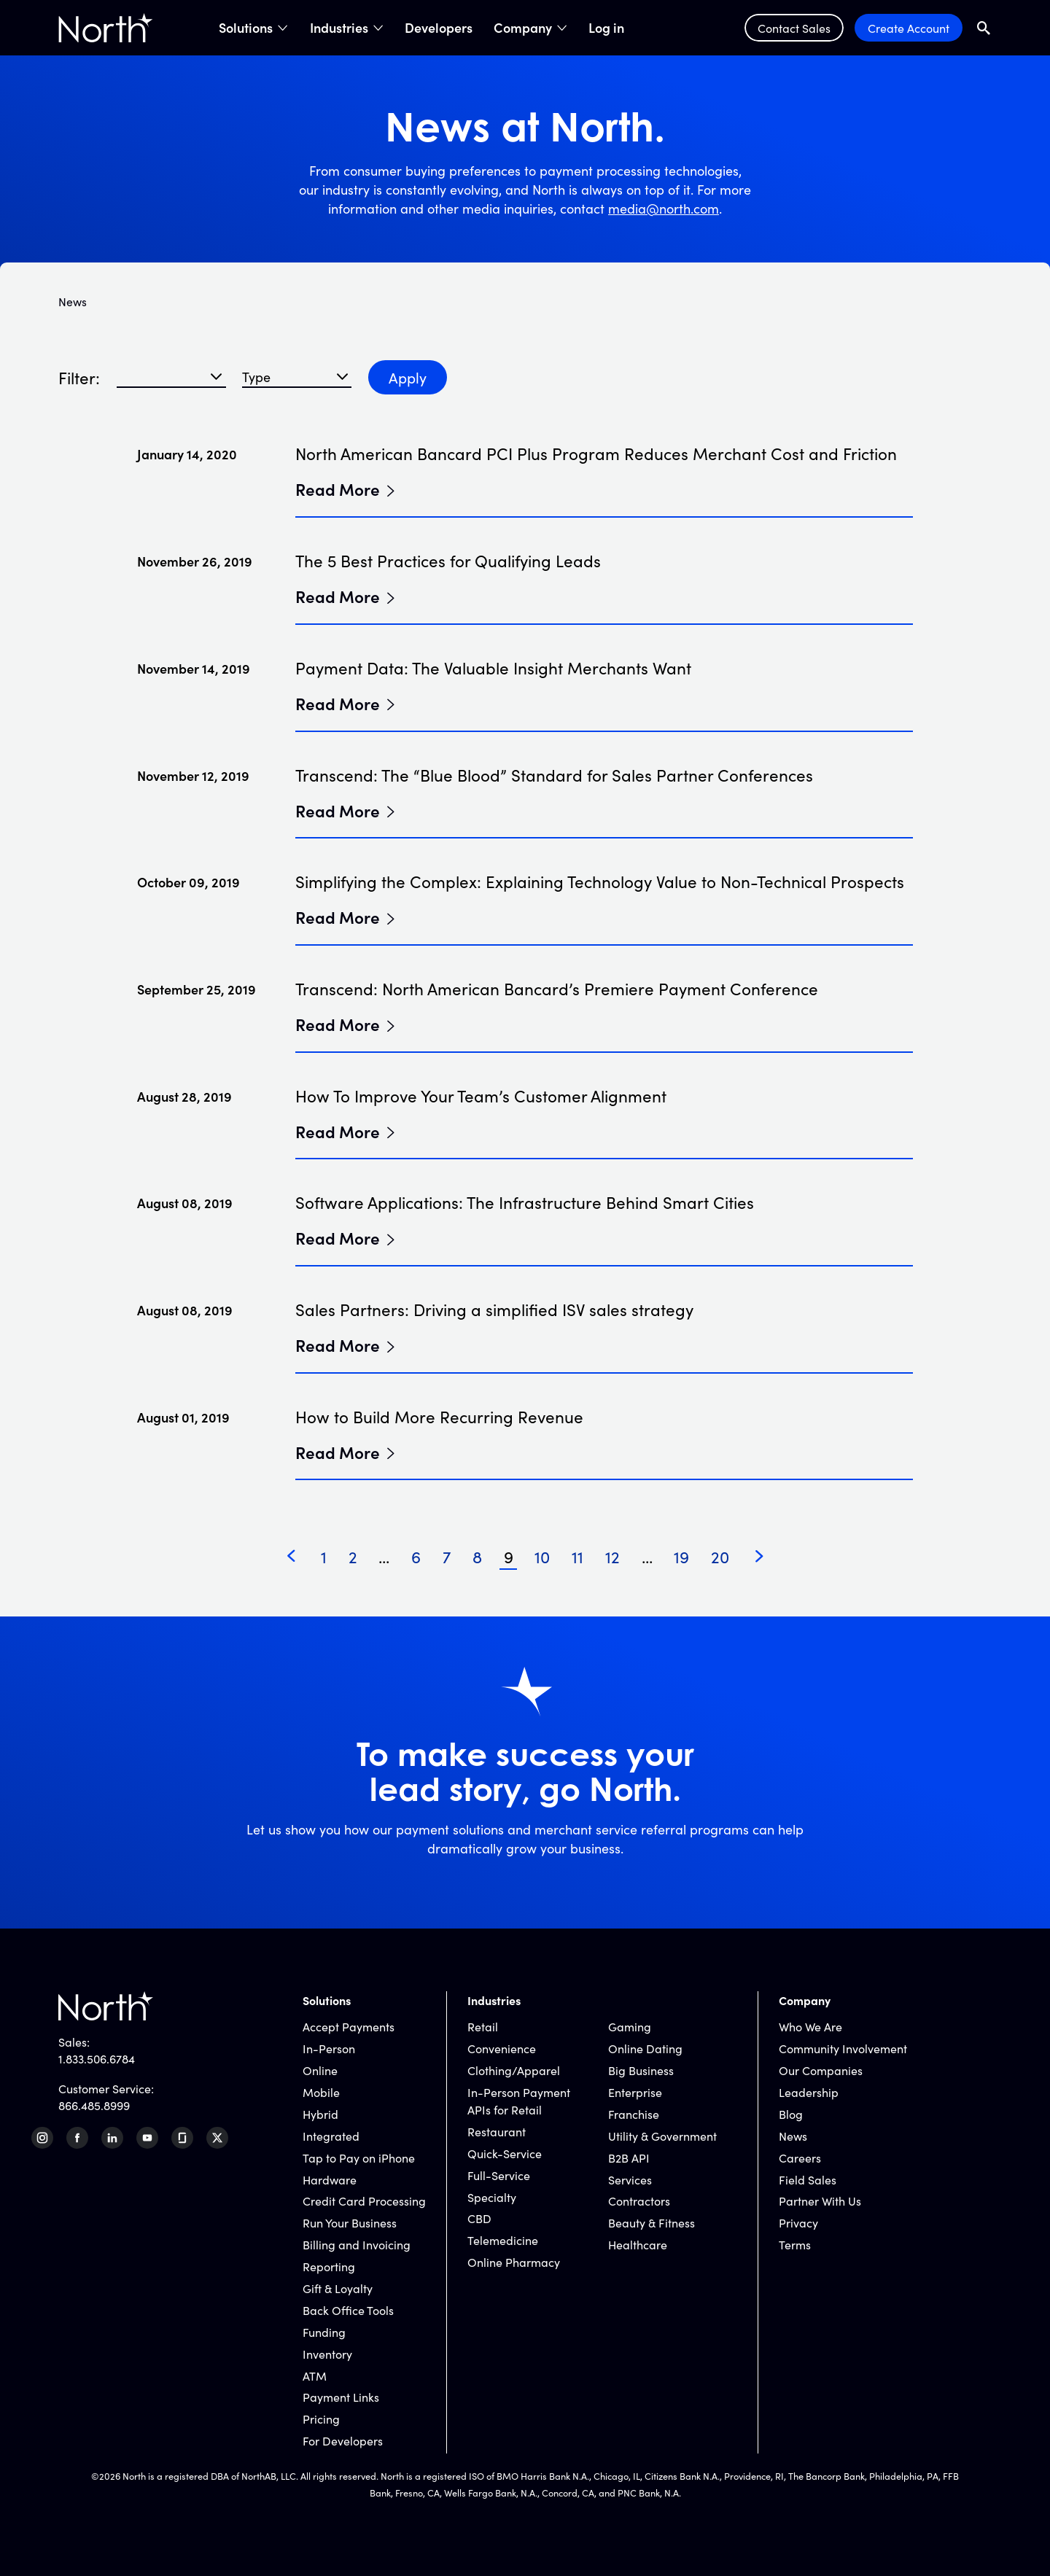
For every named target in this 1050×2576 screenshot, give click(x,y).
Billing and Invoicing (357, 2244)
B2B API (629, 2157)
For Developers (343, 2440)
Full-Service (498, 2175)
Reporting (329, 2266)
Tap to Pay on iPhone (359, 2157)
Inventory (327, 2354)
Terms (795, 2244)
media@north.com (663, 208)
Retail (482, 2026)
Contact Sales (794, 28)
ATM (315, 2375)
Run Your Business (350, 2222)
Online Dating (645, 2048)
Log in (606, 27)
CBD (479, 2218)
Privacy (798, 2222)
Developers (438, 27)
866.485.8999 (94, 2105)
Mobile (321, 2092)
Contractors (639, 2200)
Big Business (641, 2070)
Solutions (246, 27)
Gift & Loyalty (338, 2288)
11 (577, 1556)
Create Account (908, 28)
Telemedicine (502, 2240)
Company (523, 27)
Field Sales (807, 2179)
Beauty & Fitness (651, 2222)
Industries (339, 27)
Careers (800, 2157)
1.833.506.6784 (96, 2058)
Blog (791, 2114)
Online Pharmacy (513, 2262)
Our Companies (821, 2070)
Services (630, 2179)
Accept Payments (348, 2026)
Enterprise (635, 2092)
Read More (337, 488)
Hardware (330, 2179)
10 (542, 1556)
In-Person (329, 2048)
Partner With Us (820, 2200)
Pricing (321, 2418)
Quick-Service (504, 2153)
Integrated (331, 2136)
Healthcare (637, 2244)
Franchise (633, 2114)
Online (320, 2070)
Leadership (809, 2092)
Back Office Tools (348, 2310)
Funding (324, 2332)
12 (612, 1556)
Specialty (491, 2197)
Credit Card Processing (364, 2200)
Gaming (629, 2026)
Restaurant (496, 2131)
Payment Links (341, 2397)
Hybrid (320, 2114)
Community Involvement (843, 2048)
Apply (408, 377)
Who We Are (810, 2026)
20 (720, 1556)
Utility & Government (662, 2136)
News (793, 2136)
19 (681, 1556)
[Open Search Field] (984, 28)
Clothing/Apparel (513, 2070)
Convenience (501, 2048)
